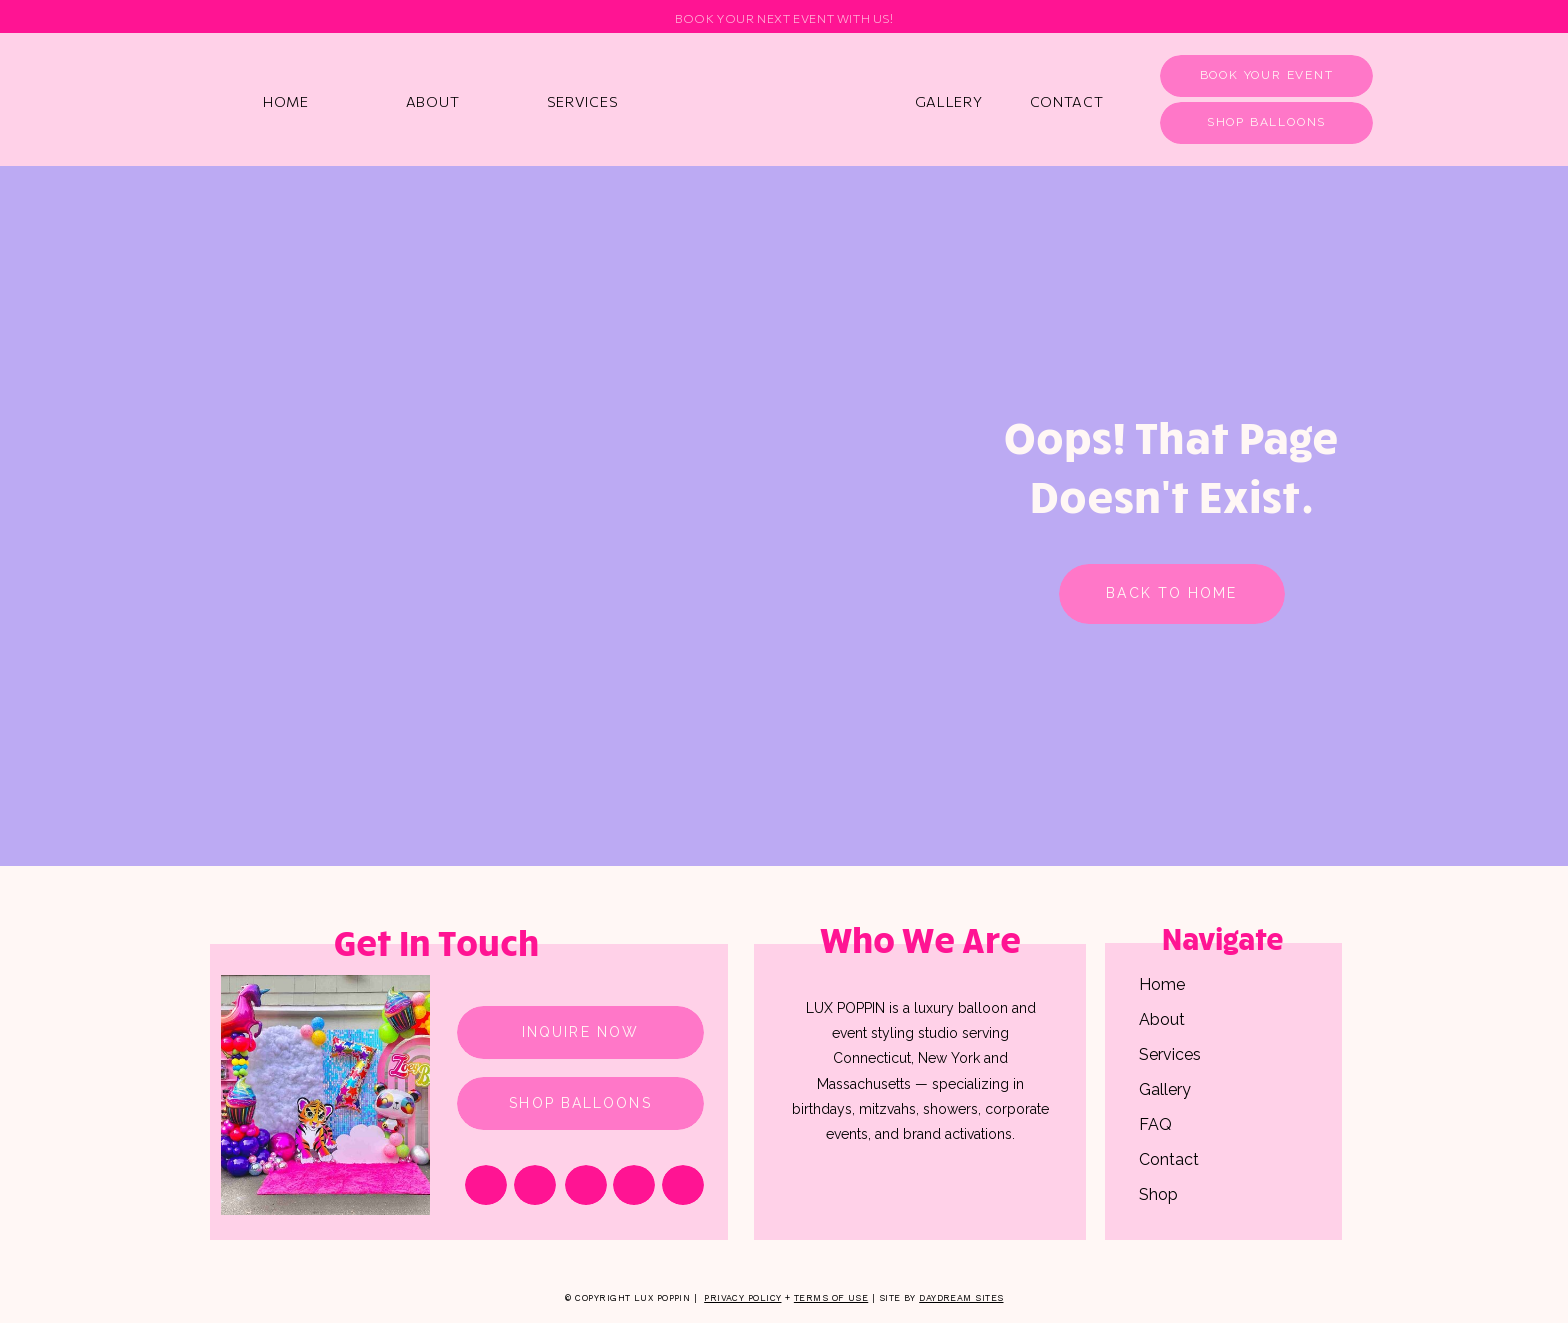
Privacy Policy (742, 1298)
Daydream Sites (961, 1298)
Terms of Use (831, 1298)
